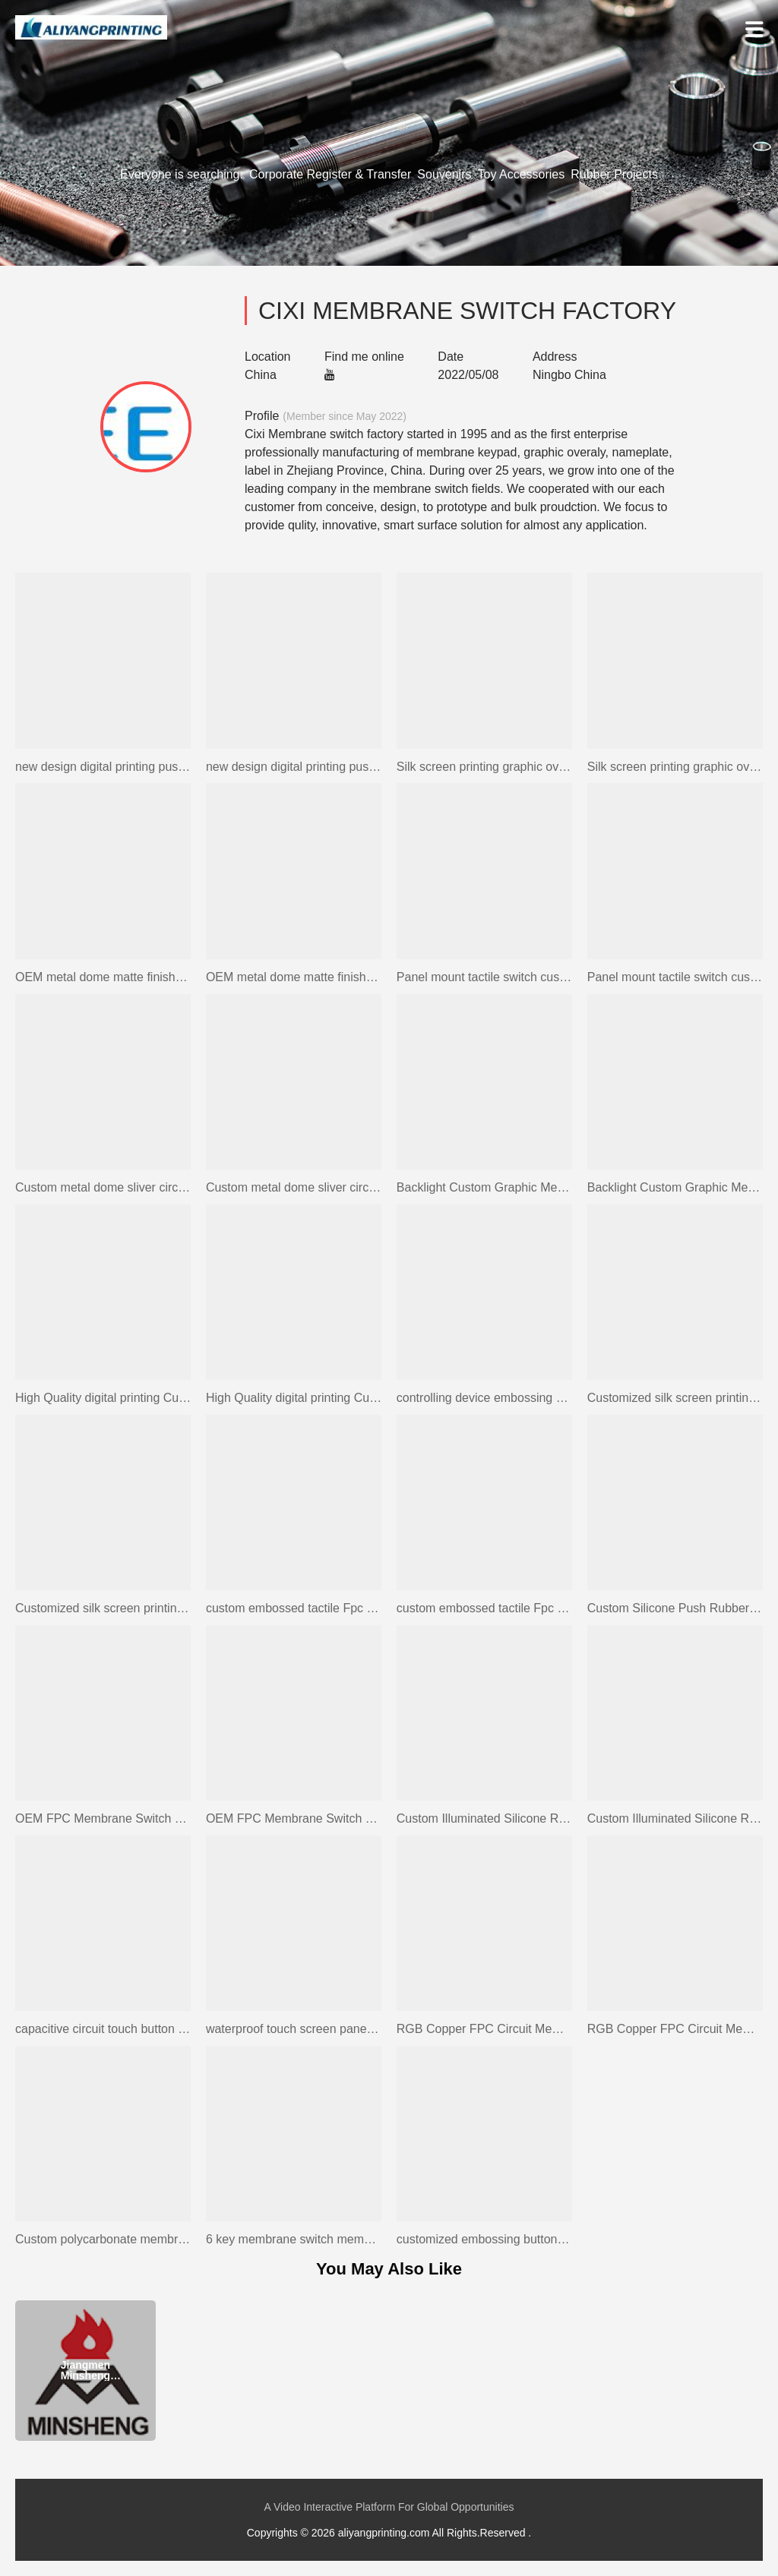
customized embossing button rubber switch (484, 2239)
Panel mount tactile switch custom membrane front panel (484, 977)
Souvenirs (444, 174)
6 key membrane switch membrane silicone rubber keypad (293, 2239)
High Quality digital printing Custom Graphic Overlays (103, 1397)
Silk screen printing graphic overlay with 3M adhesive (484, 766)
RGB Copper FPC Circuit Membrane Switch (484, 2028)
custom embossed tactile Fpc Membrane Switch (293, 1608)
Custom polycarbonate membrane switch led (103, 2239)
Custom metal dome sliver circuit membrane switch (103, 1187)
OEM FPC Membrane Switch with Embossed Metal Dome (103, 1818)
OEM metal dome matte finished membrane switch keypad (103, 977)
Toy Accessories (521, 174)
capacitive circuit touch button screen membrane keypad (103, 2028)
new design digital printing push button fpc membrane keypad (103, 766)
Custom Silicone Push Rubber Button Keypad (675, 1608)
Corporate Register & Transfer (330, 174)
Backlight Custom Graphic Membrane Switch (484, 1187)
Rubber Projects (614, 174)
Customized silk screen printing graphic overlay (675, 1397)
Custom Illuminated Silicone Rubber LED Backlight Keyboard (484, 1818)
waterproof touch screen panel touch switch (293, 2028)
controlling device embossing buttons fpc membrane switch (484, 1397)
